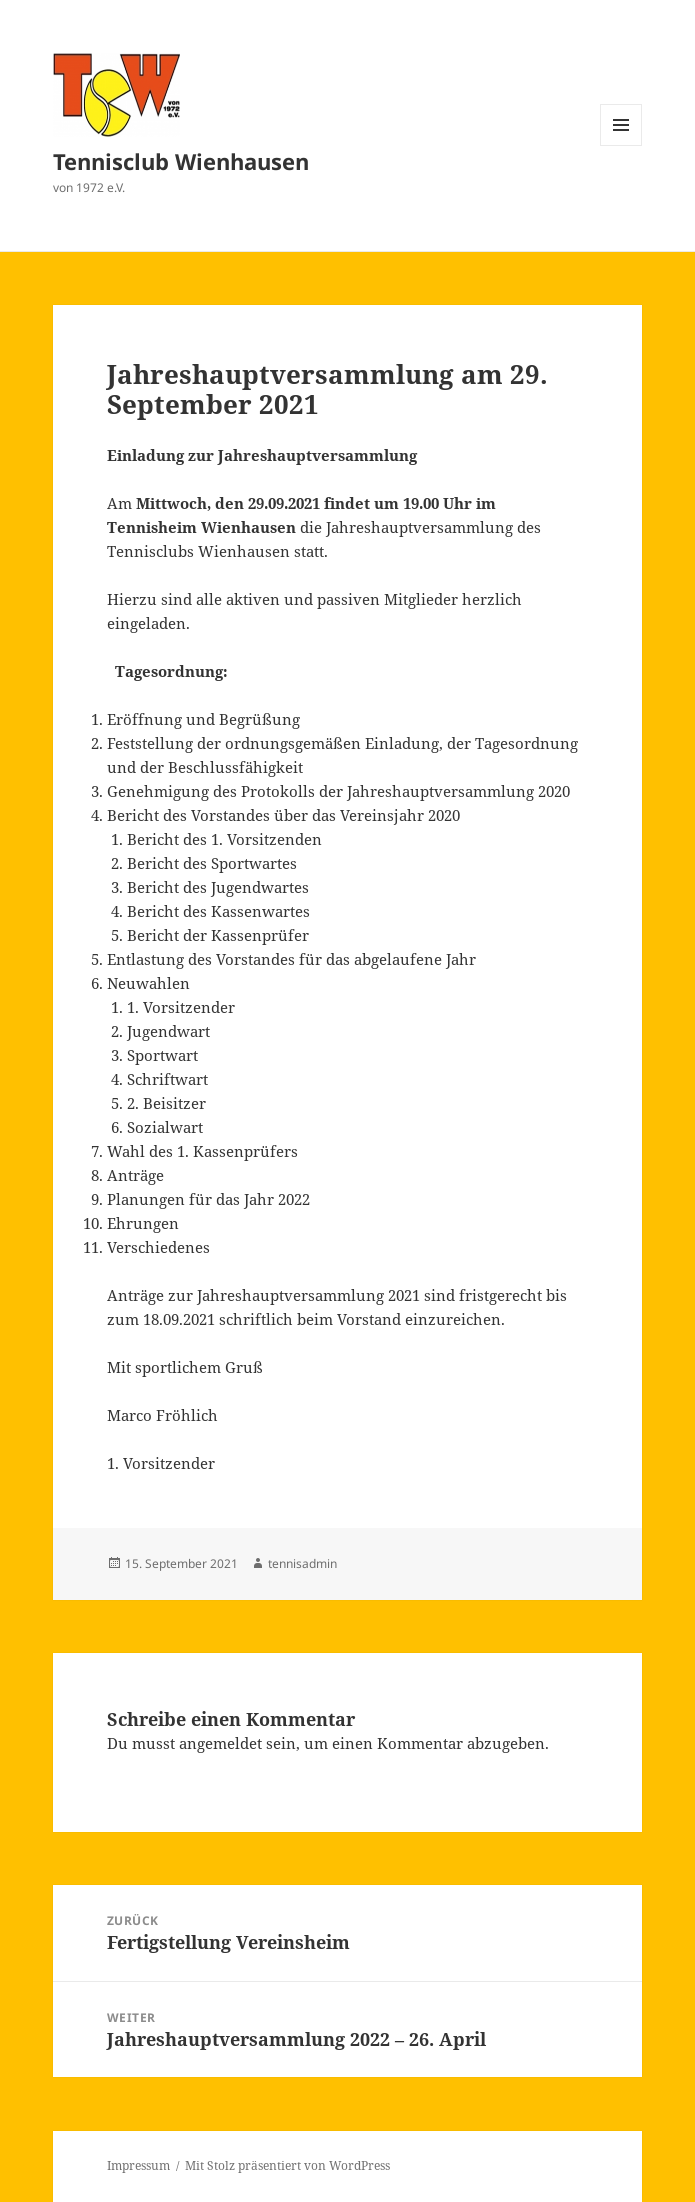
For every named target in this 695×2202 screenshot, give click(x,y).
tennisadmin (302, 1563)
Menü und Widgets (621, 145)
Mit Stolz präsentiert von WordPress (287, 2165)
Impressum (138, 2165)
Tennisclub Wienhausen (181, 161)
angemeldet (220, 1743)
